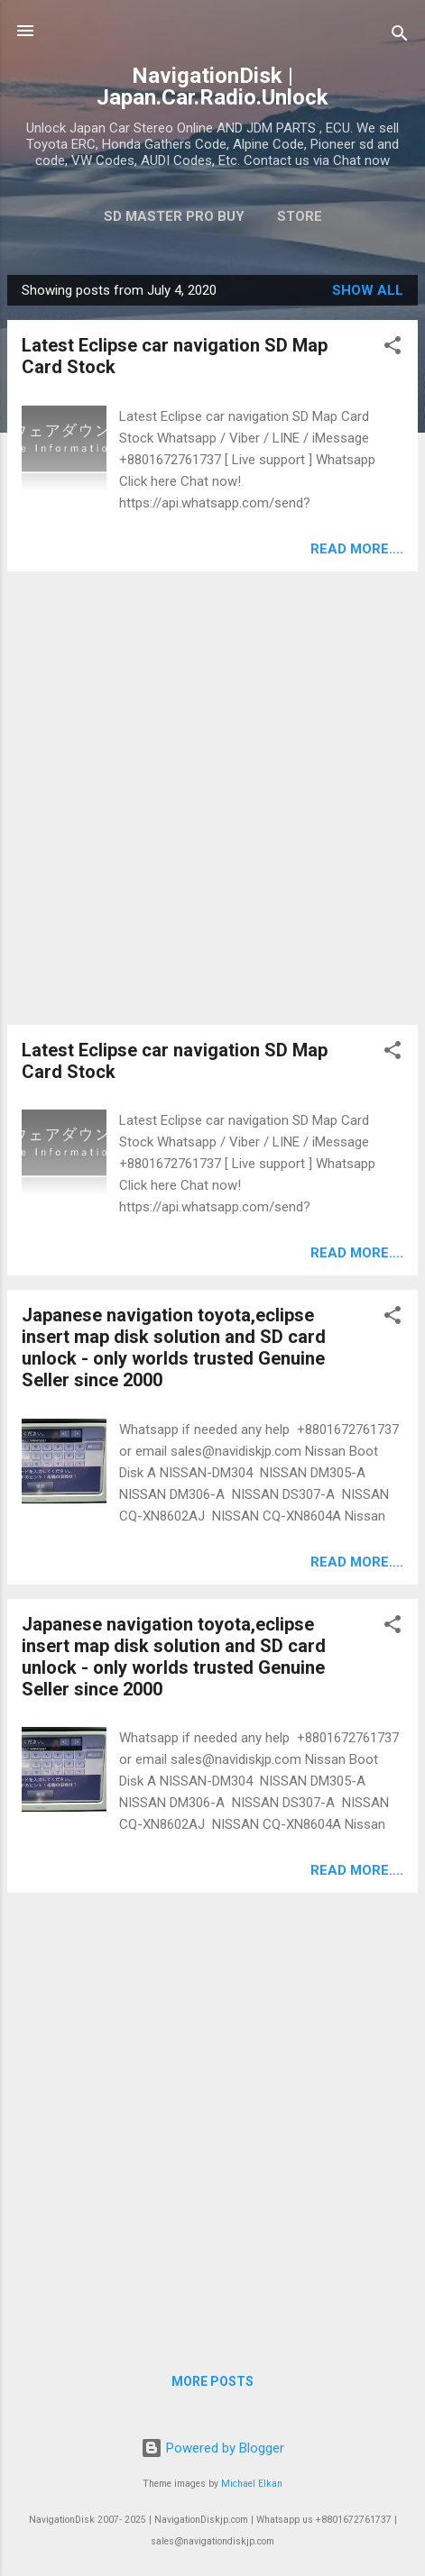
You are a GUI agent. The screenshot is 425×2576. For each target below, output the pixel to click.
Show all (367, 290)
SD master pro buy (174, 216)
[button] (392, 348)
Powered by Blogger (212, 2448)
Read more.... (356, 549)
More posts (212, 2381)
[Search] (400, 36)
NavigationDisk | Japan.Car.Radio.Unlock (212, 86)
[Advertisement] (212, 798)
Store (299, 216)
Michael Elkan (251, 2483)
